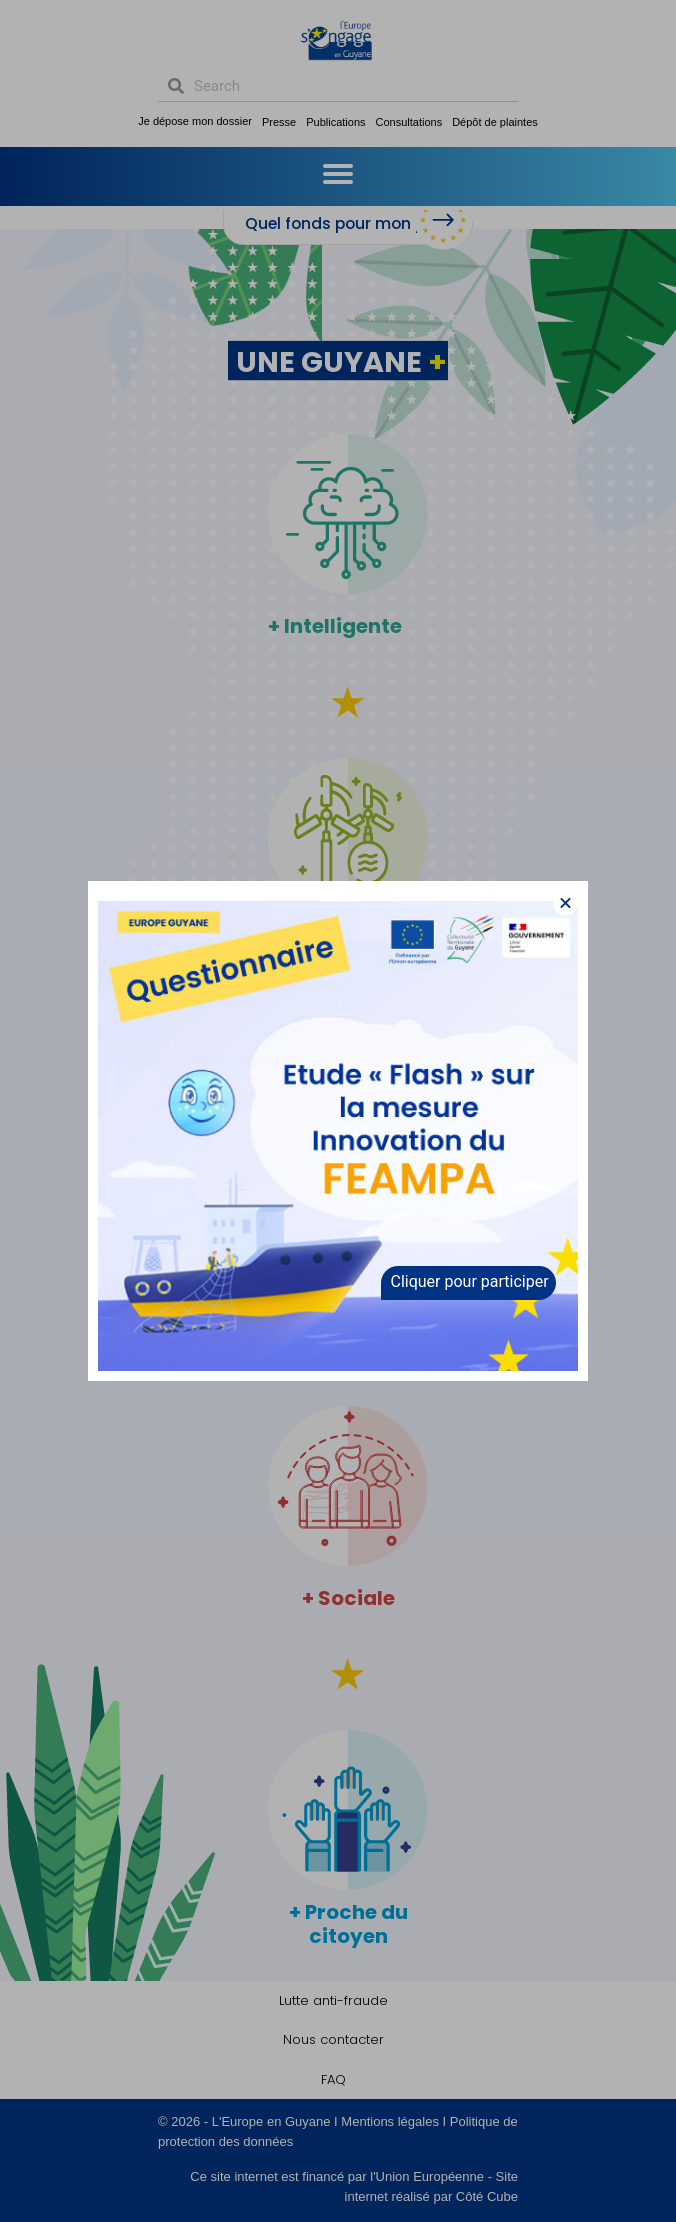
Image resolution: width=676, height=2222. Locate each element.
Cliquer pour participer (470, 1281)
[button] (565, 903)
